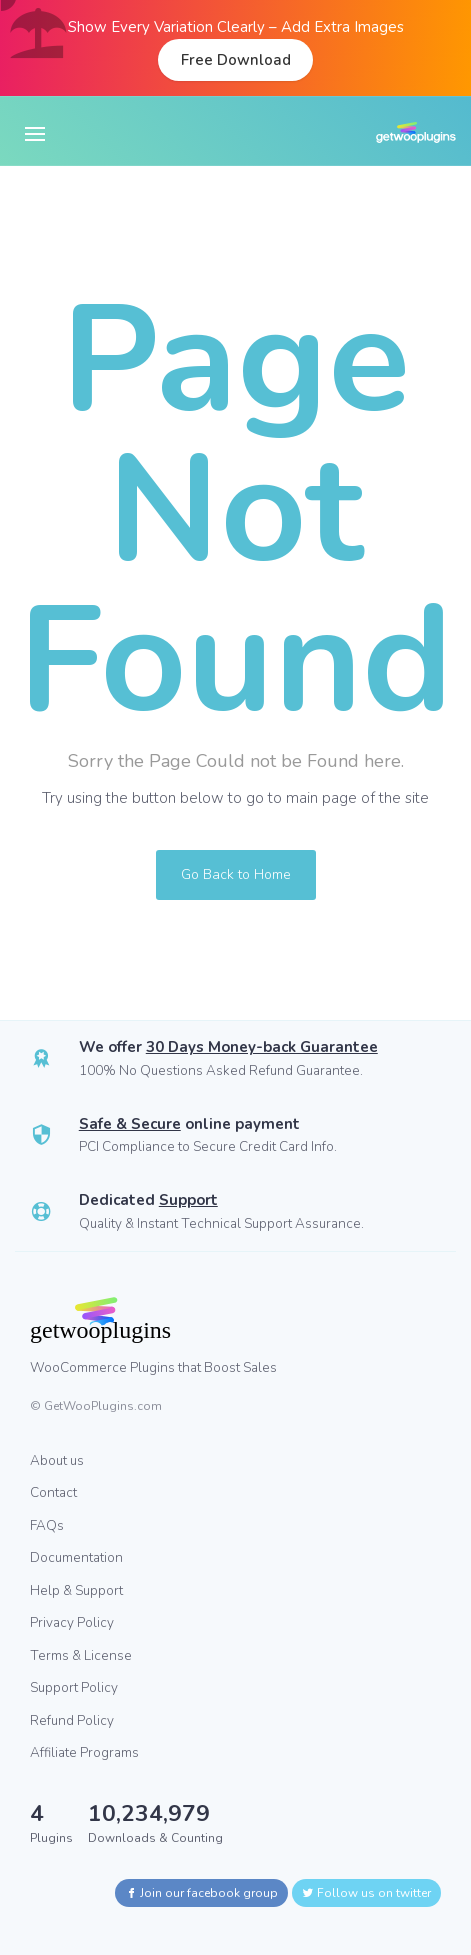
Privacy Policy (72, 1622)
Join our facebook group (201, 1893)
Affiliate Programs (84, 1752)
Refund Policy (72, 1720)
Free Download (236, 60)
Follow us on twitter (366, 1893)
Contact (53, 1492)
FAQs (47, 1525)
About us (57, 1460)
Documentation (76, 1557)
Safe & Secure (130, 1124)
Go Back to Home (236, 874)
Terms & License (81, 1655)
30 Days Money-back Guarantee (262, 1047)
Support (188, 1200)
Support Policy (74, 1687)
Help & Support (76, 1590)
